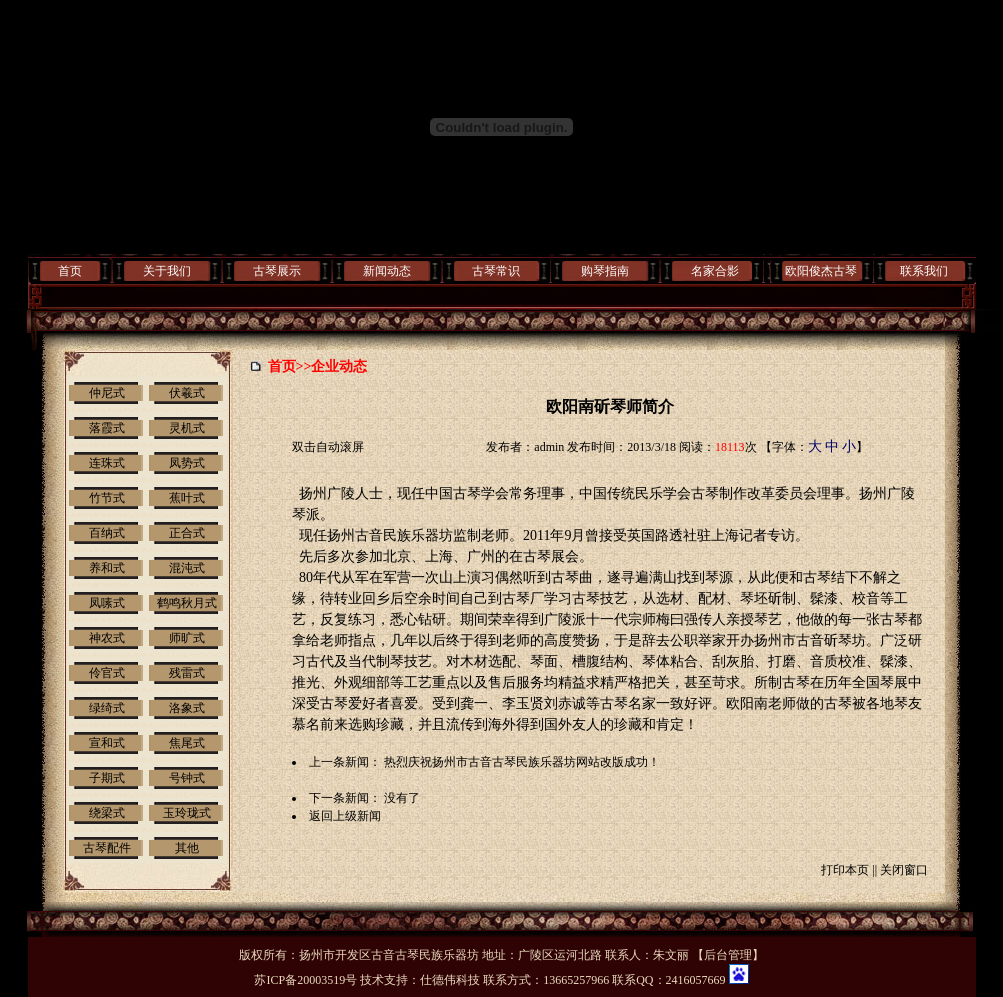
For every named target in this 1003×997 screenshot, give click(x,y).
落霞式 (107, 428)
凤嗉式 (107, 603)
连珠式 (107, 463)
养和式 (107, 568)
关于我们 (167, 271)
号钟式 (187, 778)
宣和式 (107, 743)
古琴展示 (277, 271)
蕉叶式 (187, 498)
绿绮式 (107, 708)
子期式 (107, 778)
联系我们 (924, 271)
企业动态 (339, 366)
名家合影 (715, 271)
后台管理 (728, 955)
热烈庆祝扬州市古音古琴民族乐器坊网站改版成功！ (522, 762)
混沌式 (187, 568)
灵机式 (187, 428)
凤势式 (187, 463)
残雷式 (187, 673)
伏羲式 (187, 393)
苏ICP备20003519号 (305, 980)
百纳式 (107, 533)
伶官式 (107, 673)
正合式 (187, 533)
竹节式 (107, 498)
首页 (70, 271)
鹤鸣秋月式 (187, 603)
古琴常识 (496, 271)
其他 (187, 848)
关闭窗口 (904, 870)
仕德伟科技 (450, 980)
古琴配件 (107, 848)
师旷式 (187, 638)
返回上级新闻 (345, 816)
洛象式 (187, 708)
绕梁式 (107, 813)
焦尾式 (187, 743)
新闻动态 (387, 271)
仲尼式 (107, 393)
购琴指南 (605, 271)
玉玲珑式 (187, 813)
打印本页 (845, 870)
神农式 (107, 638)
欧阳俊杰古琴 (821, 271)
